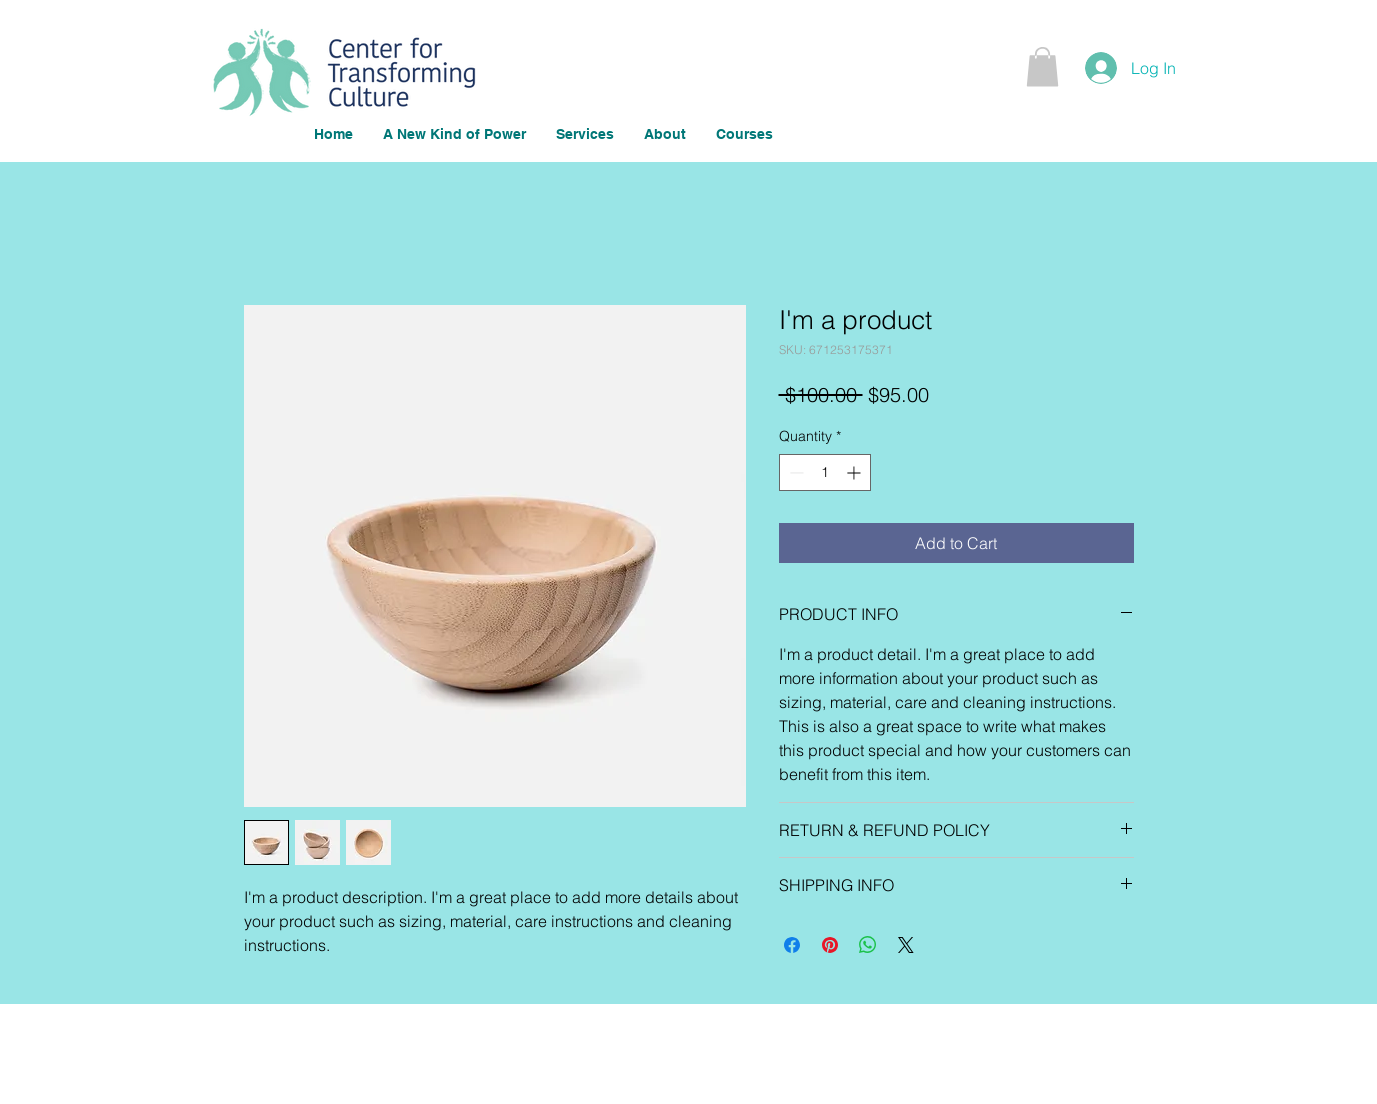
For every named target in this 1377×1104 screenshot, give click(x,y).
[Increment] (855, 472)
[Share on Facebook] (792, 945)
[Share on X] (906, 945)
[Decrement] (794, 472)
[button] (1042, 66)
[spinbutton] (825, 472)
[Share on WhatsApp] (868, 945)
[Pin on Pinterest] (830, 945)
